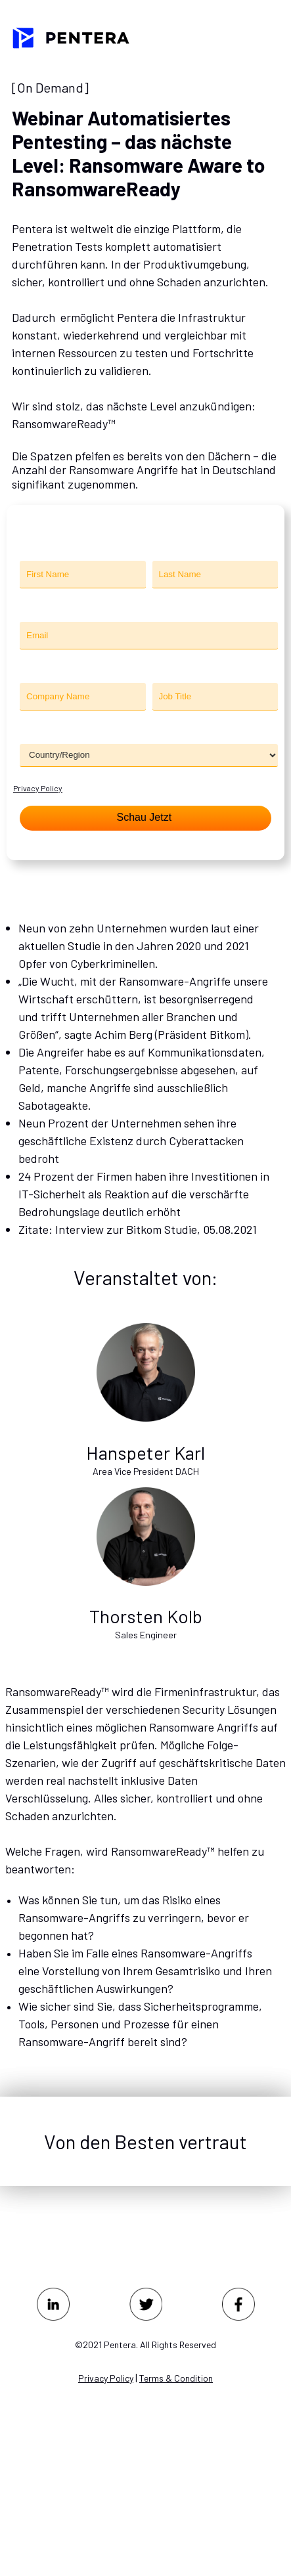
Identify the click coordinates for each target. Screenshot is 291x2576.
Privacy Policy (37, 788)
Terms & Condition (176, 2378)
